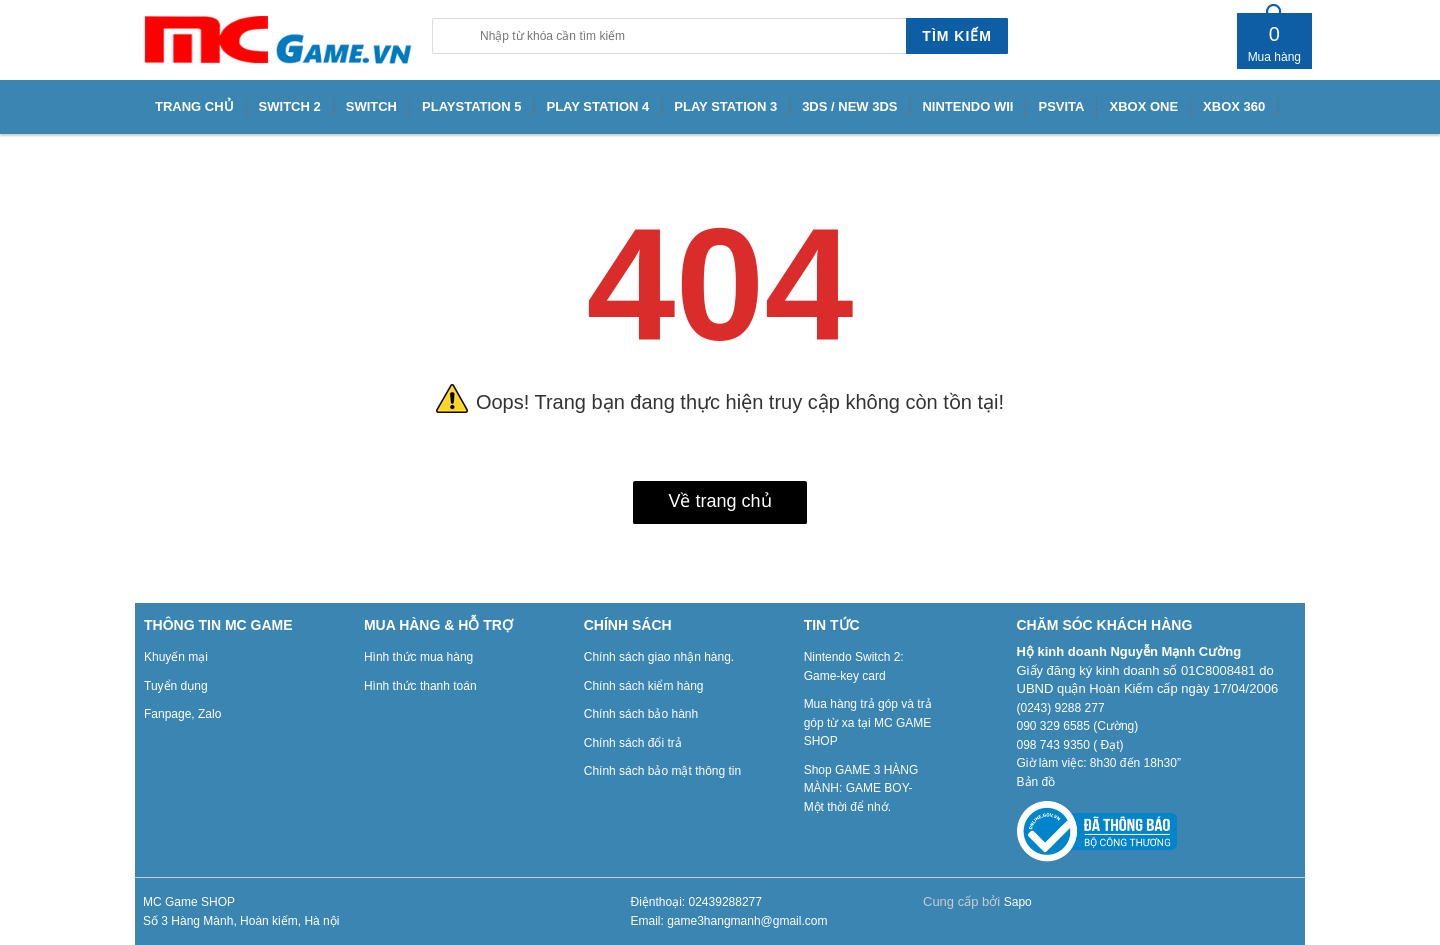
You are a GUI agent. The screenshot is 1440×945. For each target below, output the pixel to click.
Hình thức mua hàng (418, 657)
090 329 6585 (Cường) (1078, 726)
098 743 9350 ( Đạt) (1070, 745)
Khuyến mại (176, 657)
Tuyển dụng (176, 686)
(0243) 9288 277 (1061, 708)
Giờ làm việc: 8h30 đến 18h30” (1099, 763)
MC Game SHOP (189, 902)
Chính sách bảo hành (641, 714)
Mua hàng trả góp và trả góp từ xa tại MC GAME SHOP (868, 722)
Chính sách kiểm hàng (644, 686)
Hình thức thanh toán (420, 686)
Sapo (1018, 902)
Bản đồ (1036, 782)
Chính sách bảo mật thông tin (662, 771)
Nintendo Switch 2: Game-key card (854, 666)
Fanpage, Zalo (182, 714)
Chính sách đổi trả (633, 743)
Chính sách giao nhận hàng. (659, 657)
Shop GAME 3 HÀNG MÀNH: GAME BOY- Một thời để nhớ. (861, 788)
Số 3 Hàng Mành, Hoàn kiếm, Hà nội (241, 921)
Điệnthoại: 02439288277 (696, 902)
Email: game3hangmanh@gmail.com (729, 921)
